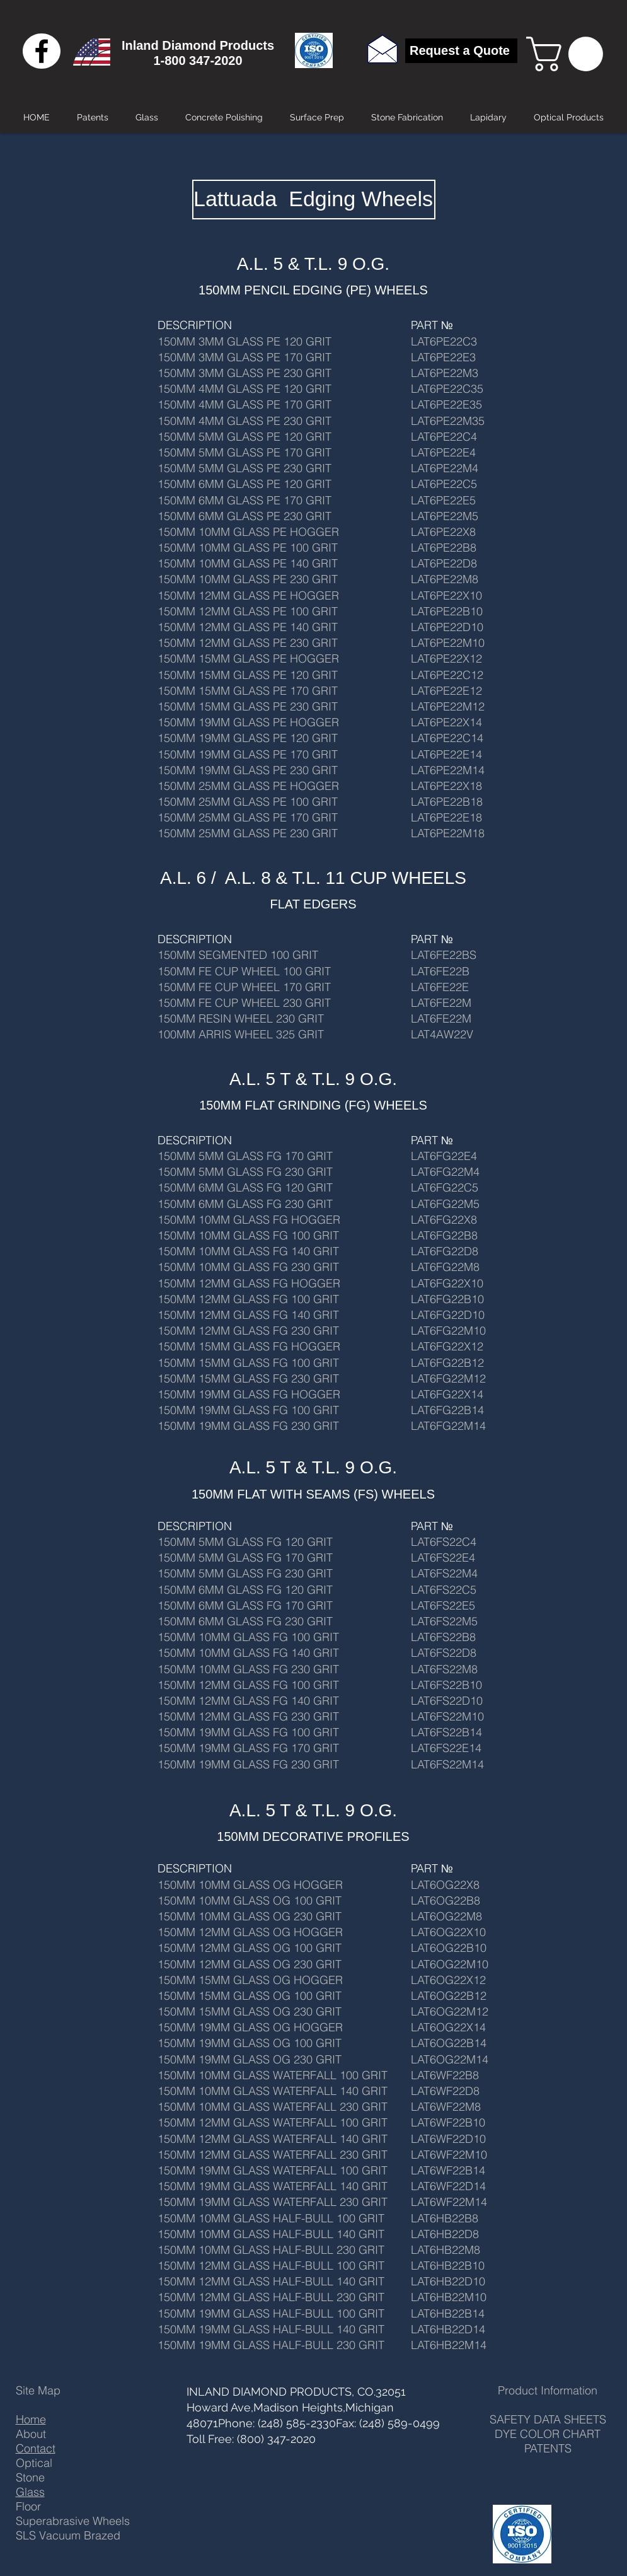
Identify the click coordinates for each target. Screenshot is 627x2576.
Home (31, 2419)
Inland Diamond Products (198, 45)
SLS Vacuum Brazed (68, 2535)
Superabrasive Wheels (73, 2521)
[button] (568, 54)
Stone (30, 2477)
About (31, 2434)
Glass (30, 2492)
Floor (28, 2506)
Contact (35, 2448)
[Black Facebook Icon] (41, 51)
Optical (34, 2463)
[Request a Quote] (461, 50)
